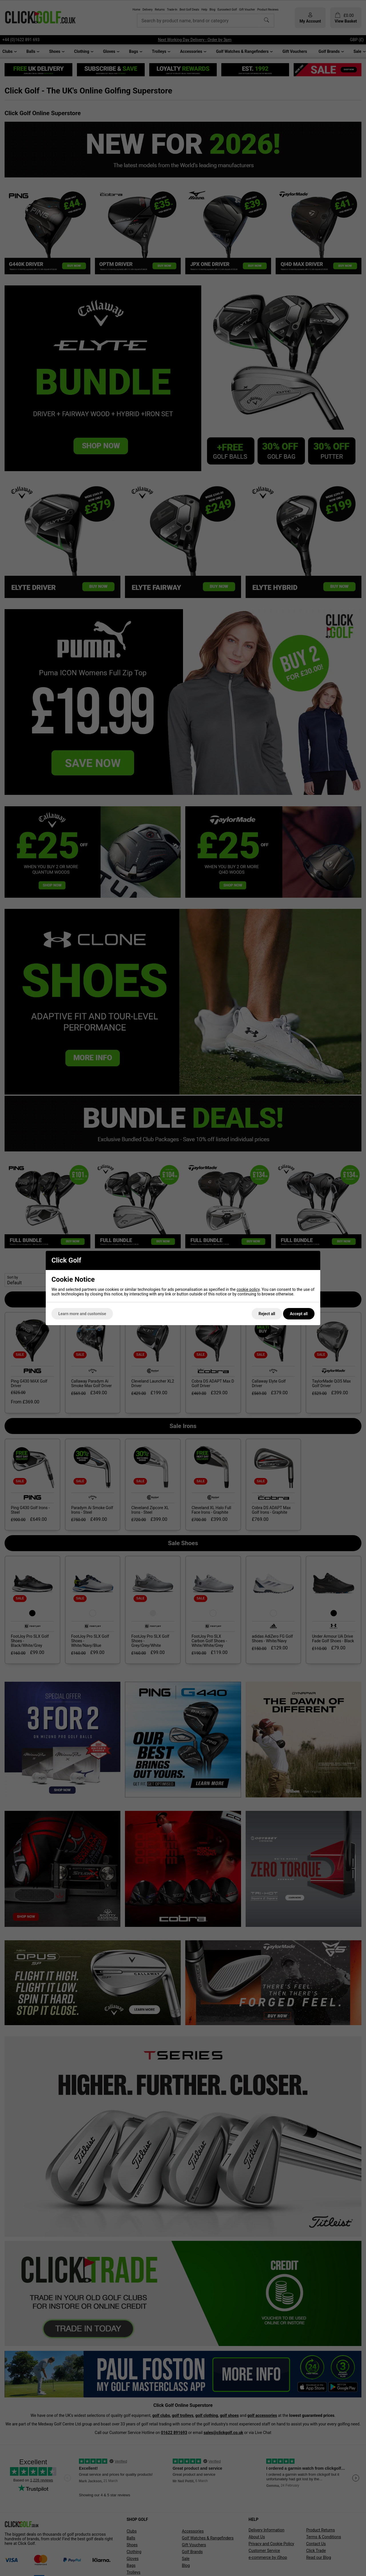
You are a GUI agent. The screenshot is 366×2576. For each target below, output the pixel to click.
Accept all (299, 1313)
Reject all (266, 1313)
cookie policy (248, 1289)
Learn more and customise (82, 1313)
